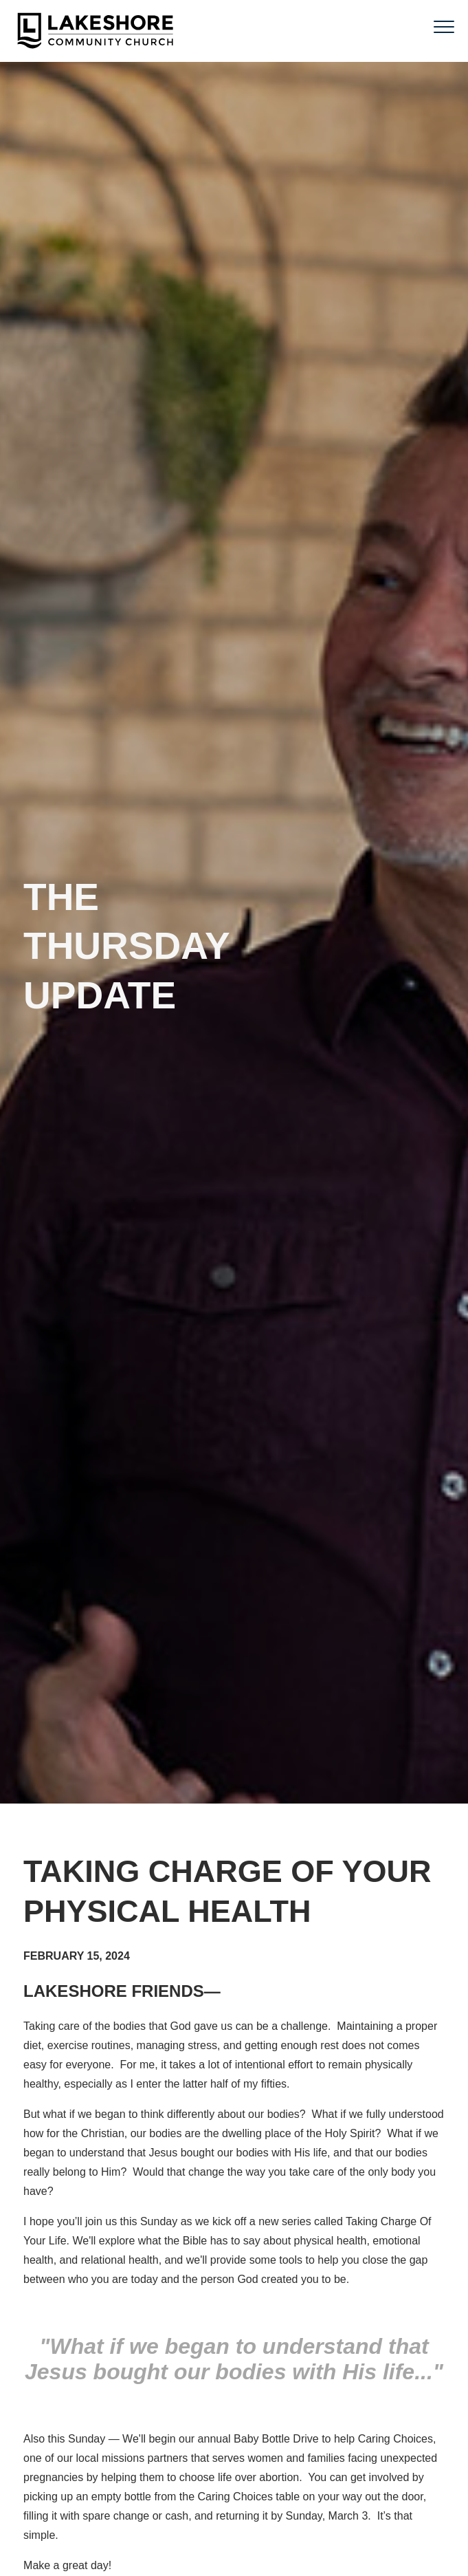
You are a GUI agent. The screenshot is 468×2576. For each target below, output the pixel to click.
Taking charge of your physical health (227, 1891)
